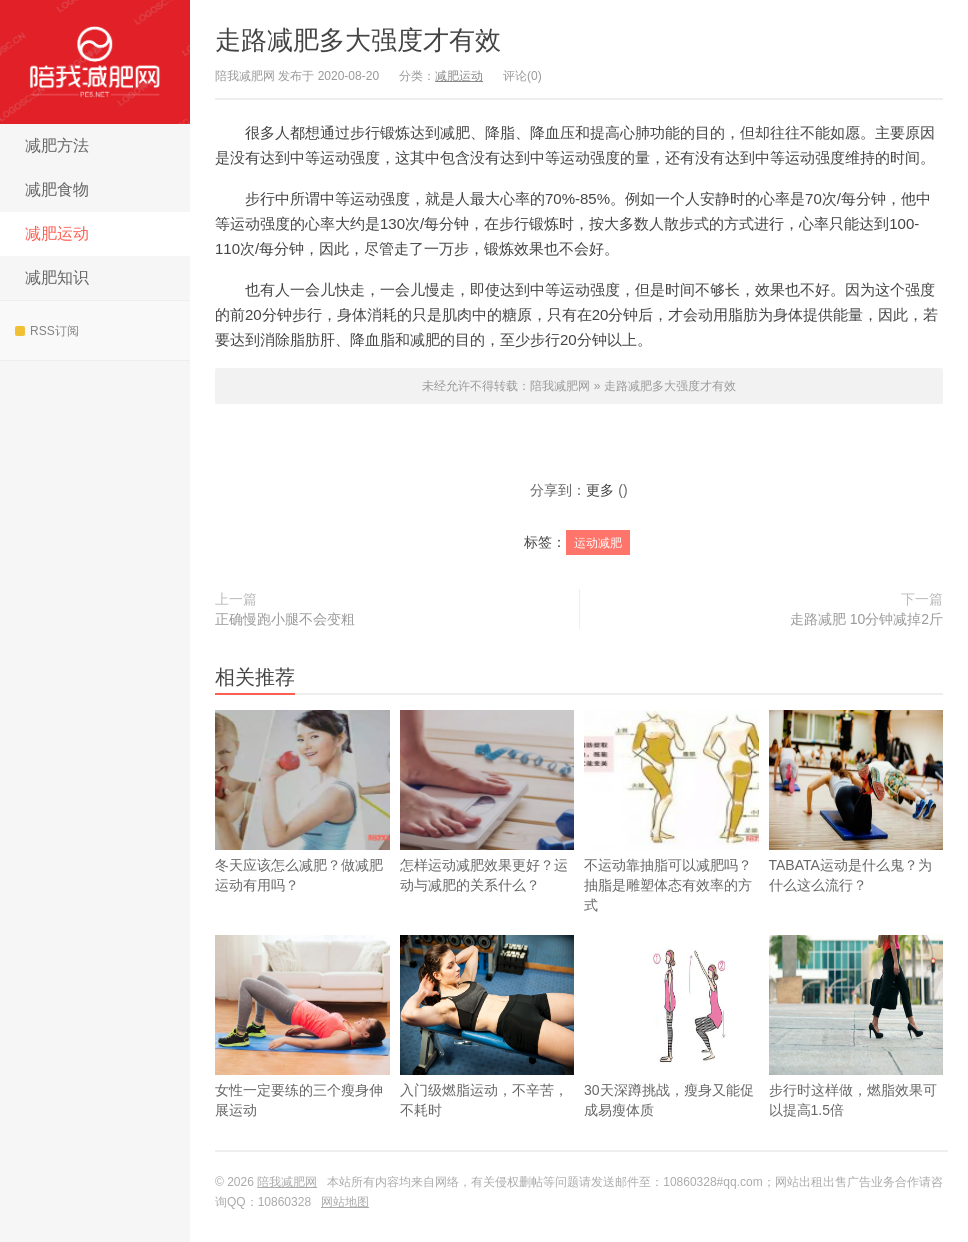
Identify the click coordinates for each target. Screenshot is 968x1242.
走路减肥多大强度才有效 (358, 40)
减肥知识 (57, 277)
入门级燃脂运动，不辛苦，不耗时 (487, 1058)
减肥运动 (57, 233)
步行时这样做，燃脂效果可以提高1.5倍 (856, 1058)
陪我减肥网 (95, 62)
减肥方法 (57, 145)
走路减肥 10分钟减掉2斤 (866, 619)
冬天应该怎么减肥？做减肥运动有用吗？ (302, 801)
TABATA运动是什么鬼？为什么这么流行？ (856, 833)
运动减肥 (598, 543)
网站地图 (345, 1202)
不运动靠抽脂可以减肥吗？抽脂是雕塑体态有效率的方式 (671, 811)
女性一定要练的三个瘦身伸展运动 (302, 1058)
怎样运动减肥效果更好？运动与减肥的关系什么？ (487, 801)
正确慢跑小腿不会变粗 (285, 619)
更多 (600, 490)
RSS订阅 (47, 331)
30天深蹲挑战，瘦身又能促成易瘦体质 (671, 1058)
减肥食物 (57, 189)
